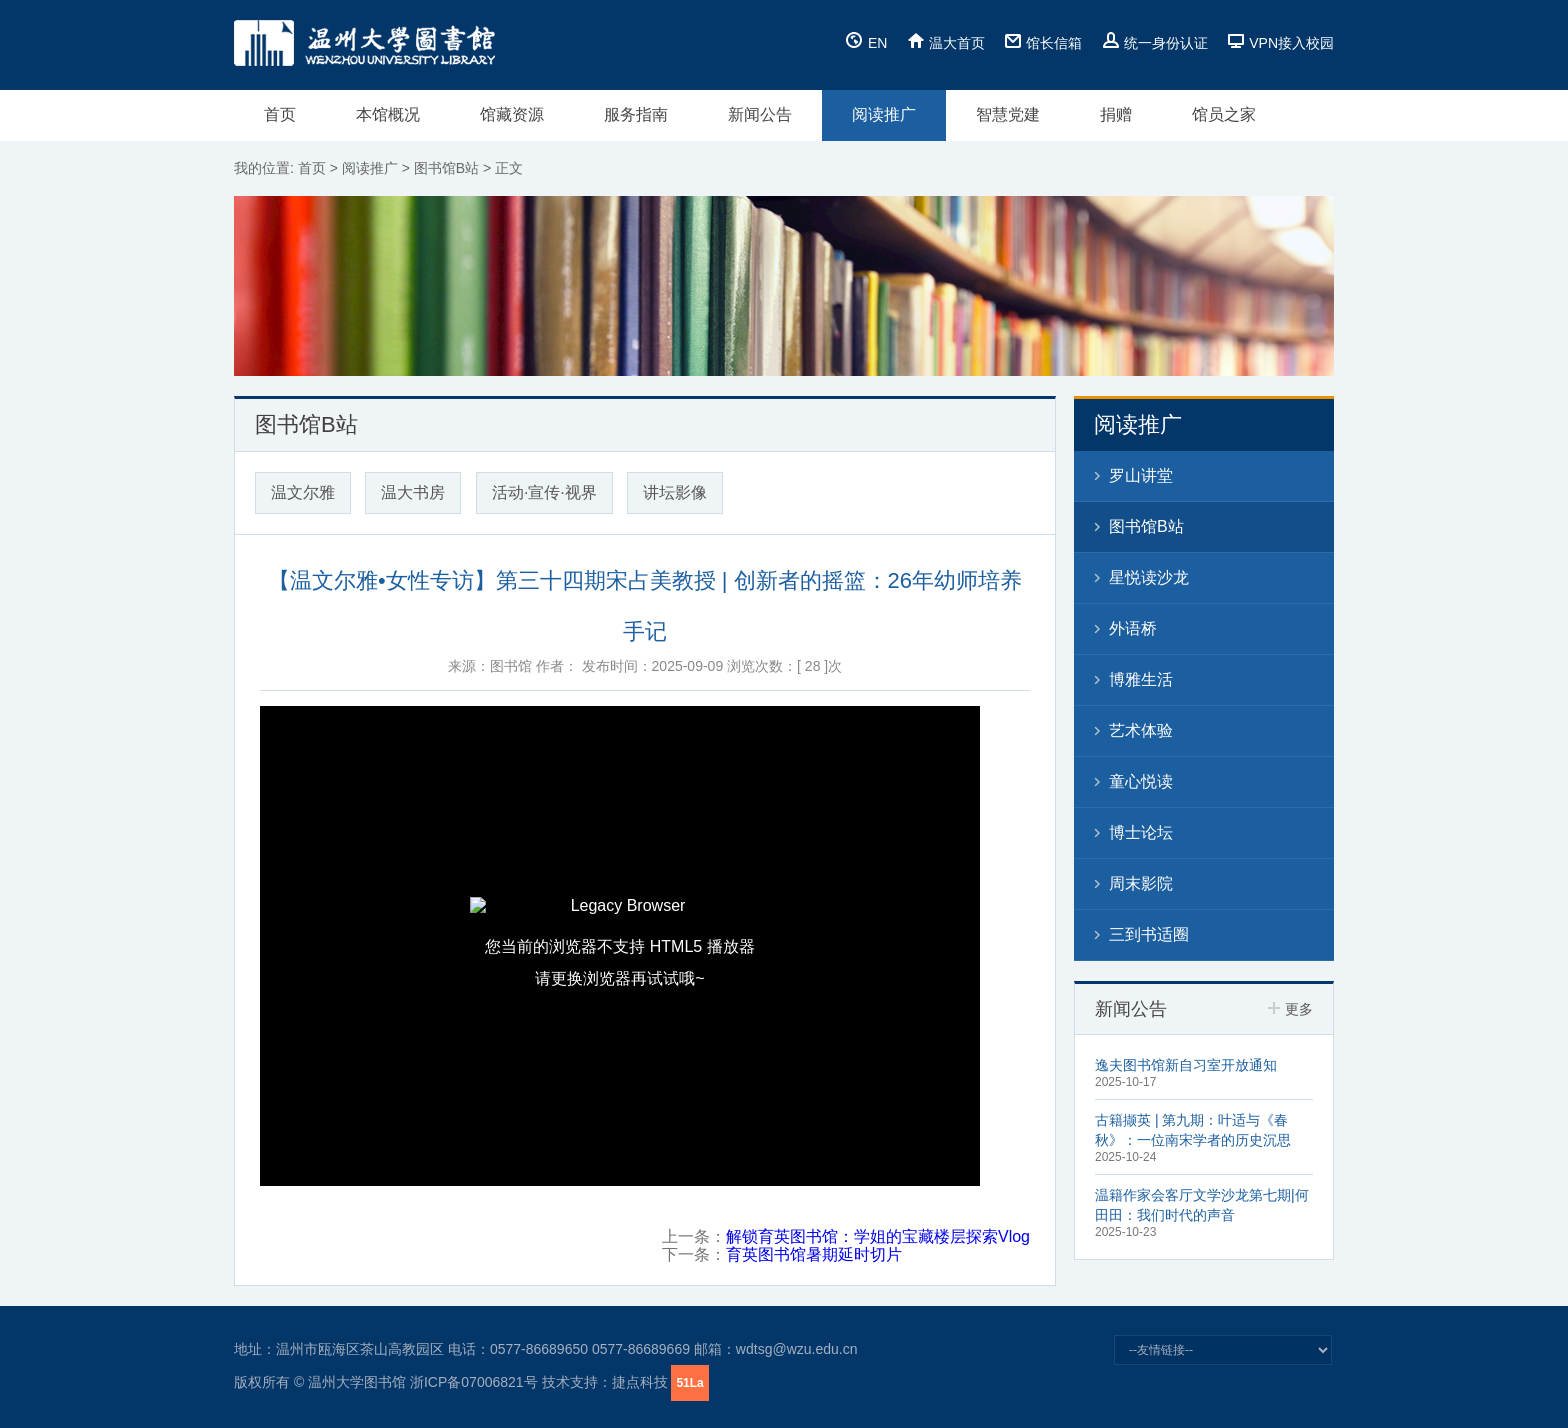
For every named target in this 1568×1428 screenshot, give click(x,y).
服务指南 (636, 114)
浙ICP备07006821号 (474, 1382)
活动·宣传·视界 (544, 492)
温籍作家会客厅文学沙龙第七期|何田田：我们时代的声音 (1202, 1205)
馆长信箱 (1043, 43)
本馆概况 (388, 114)
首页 (280, 114)
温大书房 (413, 492)
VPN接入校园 (1280, 43)
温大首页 (946, 43)
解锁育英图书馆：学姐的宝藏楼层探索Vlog (878, 1236)
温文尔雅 (303, 492)
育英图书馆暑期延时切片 (814, 1254)
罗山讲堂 (1141, 475)
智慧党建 (1008, 114)
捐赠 (1116, 114)
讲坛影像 (675, 492)
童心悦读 (1141, 781)
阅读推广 (884, 114)
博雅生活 (1141, 679)
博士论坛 (1141, 832)
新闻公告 (760, 114)
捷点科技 (640, 1382)
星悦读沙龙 (1149, 577)
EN (866, 43)
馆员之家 (1224, 114)
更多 (1290, 1009)
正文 (509, 168)
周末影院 (1141, 883)
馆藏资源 (512, 114)
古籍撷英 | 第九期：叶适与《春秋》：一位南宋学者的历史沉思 (1193, 1130)
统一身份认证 (1155, 43)
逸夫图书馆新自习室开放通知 (1186, 1065)
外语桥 (1133, 628)
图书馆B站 (446, 168)
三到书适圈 (1149, 934)
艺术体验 (1141, 730)
